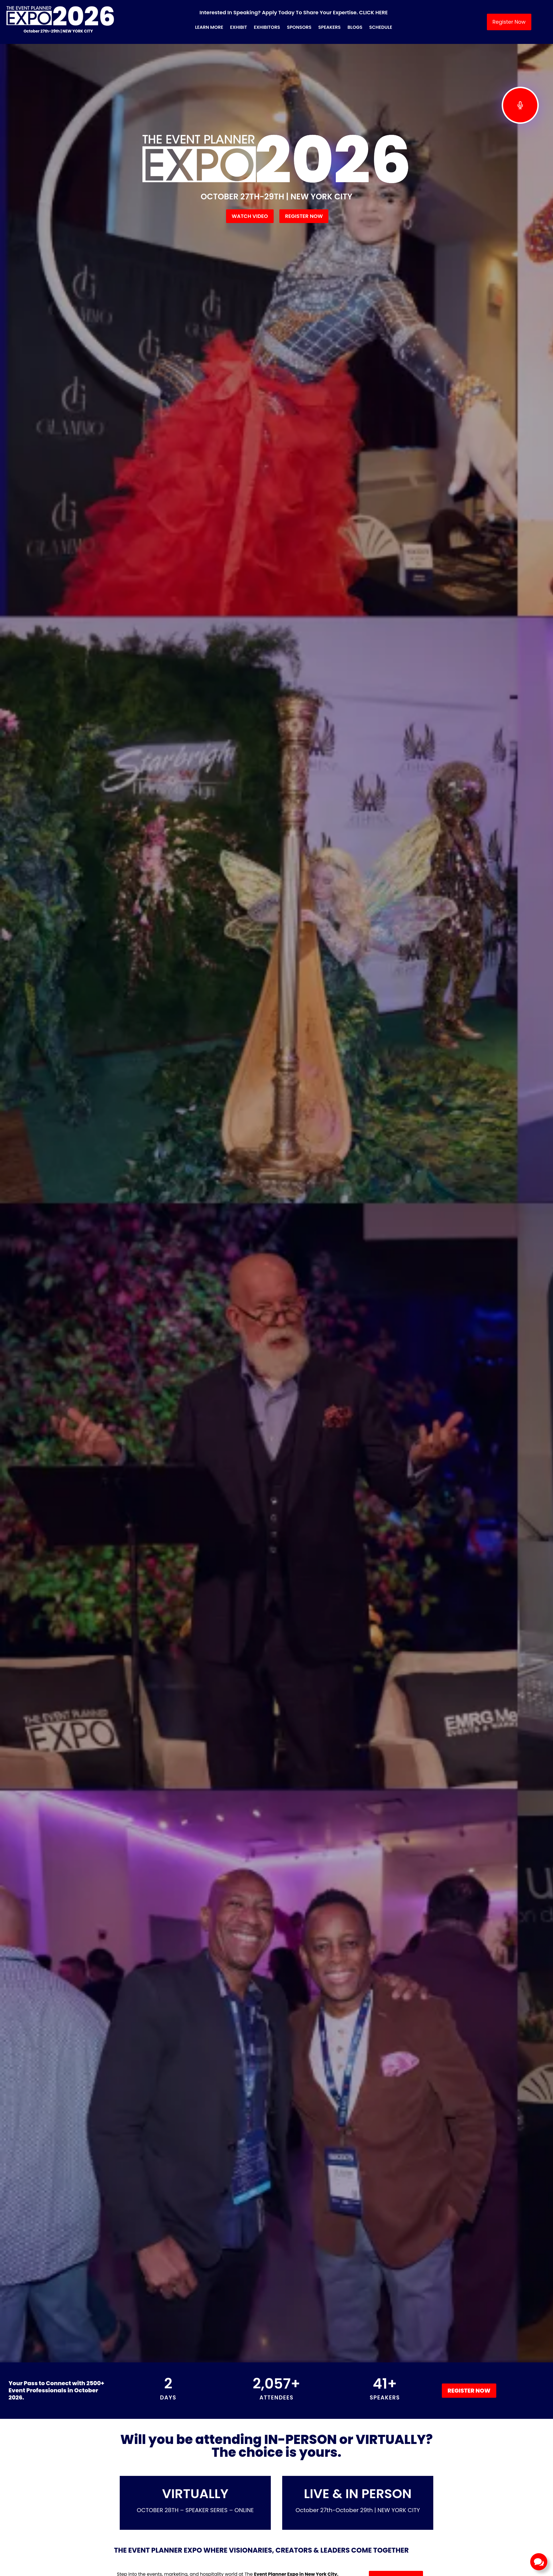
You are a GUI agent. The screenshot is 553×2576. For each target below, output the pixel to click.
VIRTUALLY (195, 2494)
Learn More (209, 27)
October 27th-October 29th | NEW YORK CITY (358, 2510)
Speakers (329, 27)
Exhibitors (267, 27)
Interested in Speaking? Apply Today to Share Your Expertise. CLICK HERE (294, 12)
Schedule (380, 27)
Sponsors (299, 27)
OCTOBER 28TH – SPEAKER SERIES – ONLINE (195, 2510)
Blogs (354, 27)
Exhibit (238, 27)
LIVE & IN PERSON (358, 2494)
